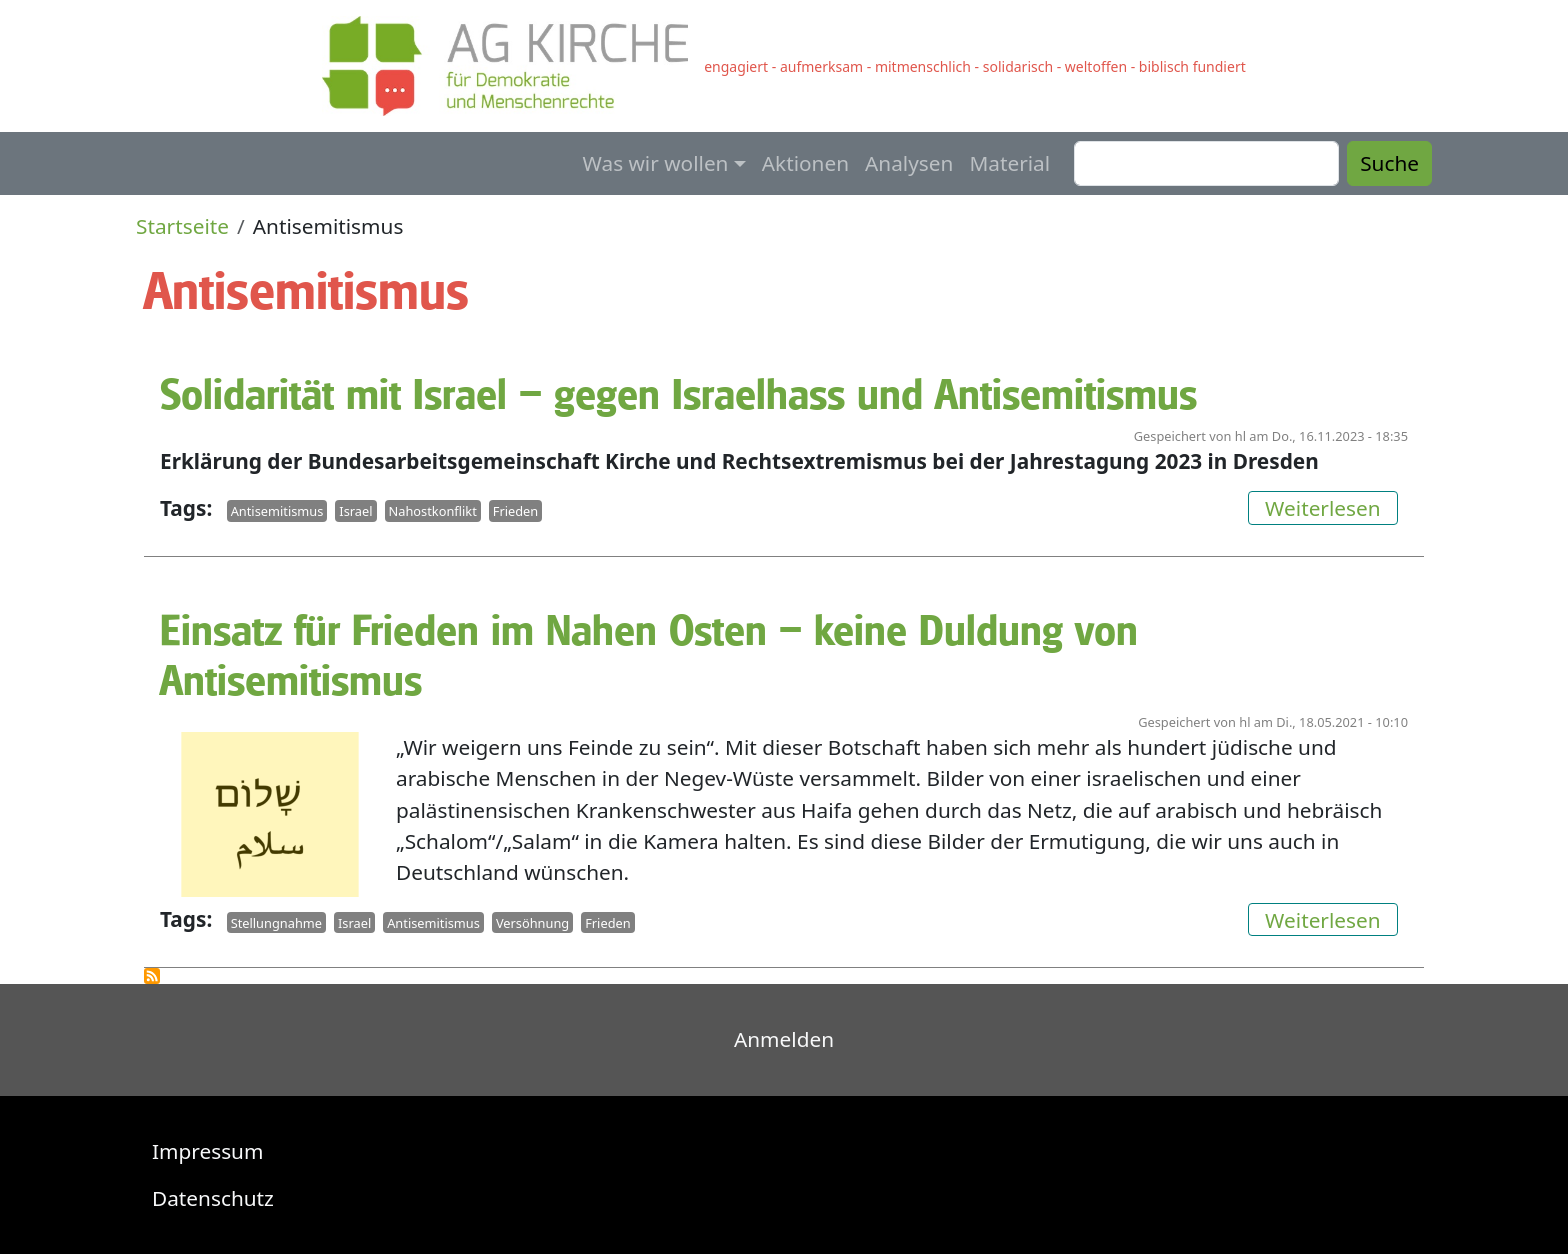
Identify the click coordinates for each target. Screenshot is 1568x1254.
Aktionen (805, 163)
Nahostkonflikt (433, 511)
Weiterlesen (1331, 507)
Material (1009, 163)
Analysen (909, 163)
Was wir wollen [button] (656, 163)
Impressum (207, 1151)
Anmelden (784, 1039)
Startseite (182, 226)
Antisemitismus (277, 511)
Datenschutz (213, 1198)
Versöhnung (532, 922)
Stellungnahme (276, 922)
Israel (355, 511)
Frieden (515, 511)
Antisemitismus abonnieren (152, 976)
